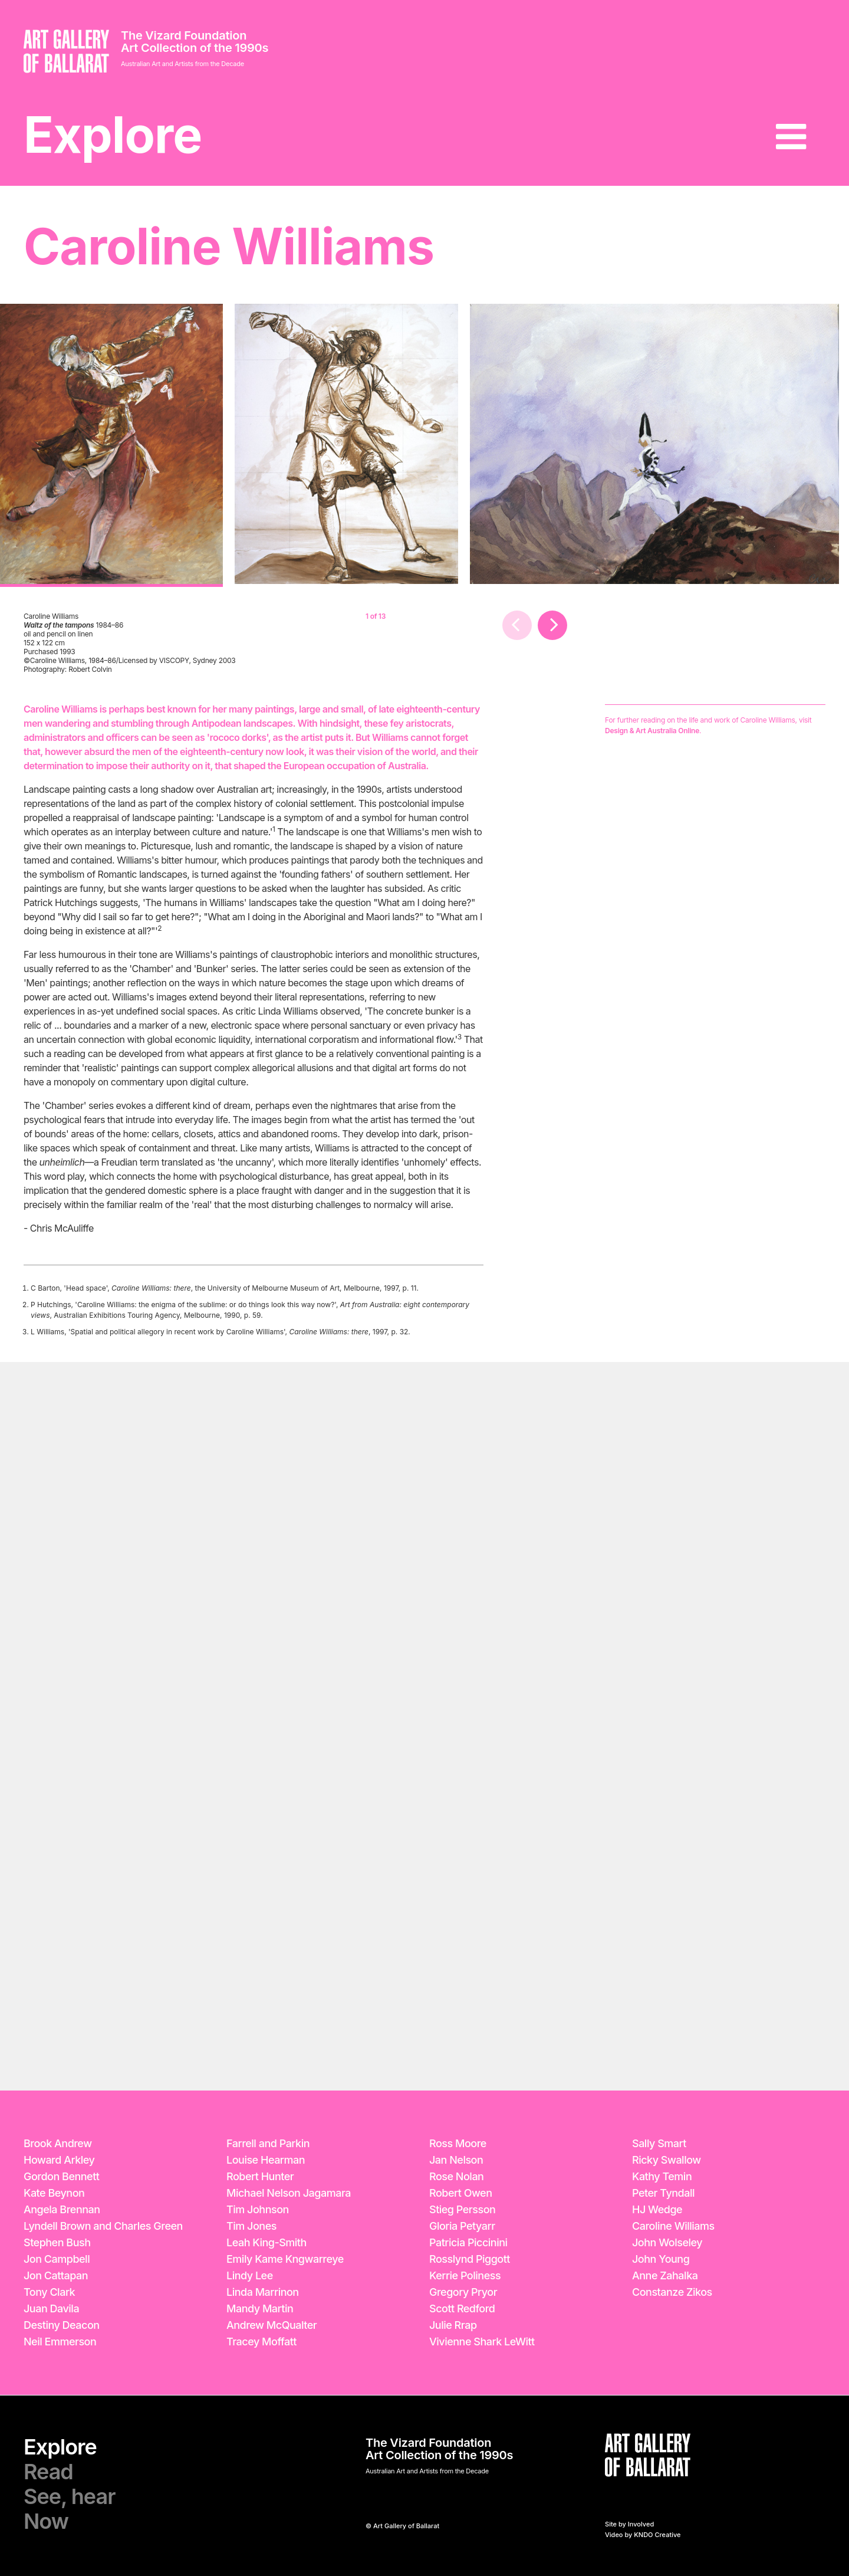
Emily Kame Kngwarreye (285, 2259)
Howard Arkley (59, 2160)
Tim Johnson (257, 2209)
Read (48, 2472)
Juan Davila (51, 2308)
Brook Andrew (58, 2143)
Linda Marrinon (262, 2292)
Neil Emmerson (60, 2341)
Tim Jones (251, 2226)
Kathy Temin (662, 2176)
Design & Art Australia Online (652, 730)
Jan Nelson (456, 2160)
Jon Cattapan (56, 2275)
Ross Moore (457, 2143)
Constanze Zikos (672, 2292)
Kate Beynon (54, 2193)
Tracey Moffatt (261, 2341)
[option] (111, 445)
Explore (113, 135)
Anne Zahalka (664, 2275)
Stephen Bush (57, 2242)
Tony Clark (49, 2292)
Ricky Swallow (666, 2160)
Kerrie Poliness (465, 2275)
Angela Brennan (62, 2209)
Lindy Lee (249, 2275)
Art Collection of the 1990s (194, 48)
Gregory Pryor (463, 2292)
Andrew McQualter (271, 2325)
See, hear (69, 2496)
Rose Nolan (456, 2176)
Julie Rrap (453, 2325)
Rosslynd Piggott (469, 2259)
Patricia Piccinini (468, 2242)
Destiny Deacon (62, 2325)
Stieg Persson (462, 2209)
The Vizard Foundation (183, 35)
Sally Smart (659, 2143)
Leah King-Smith (266, 2242)
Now (46, 2521)
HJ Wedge (657, 2209)
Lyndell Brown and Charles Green (103, 2226)
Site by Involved (629, 2524)
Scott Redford (462, 2308)
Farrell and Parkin (268, 2143)
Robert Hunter (260, 2176)
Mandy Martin (259, 2308)
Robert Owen (460, 2193)
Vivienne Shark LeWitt (482, 2341)
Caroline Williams (673, 2226)
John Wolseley (667, 2242)
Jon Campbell (57, 2259)
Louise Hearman (265, 2160)
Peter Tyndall (663, 2193)
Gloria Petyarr (462, 2226)
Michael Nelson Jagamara (288, 2193)
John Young (660, 2259)
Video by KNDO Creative (642, 2535)
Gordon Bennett (61, 2176)
